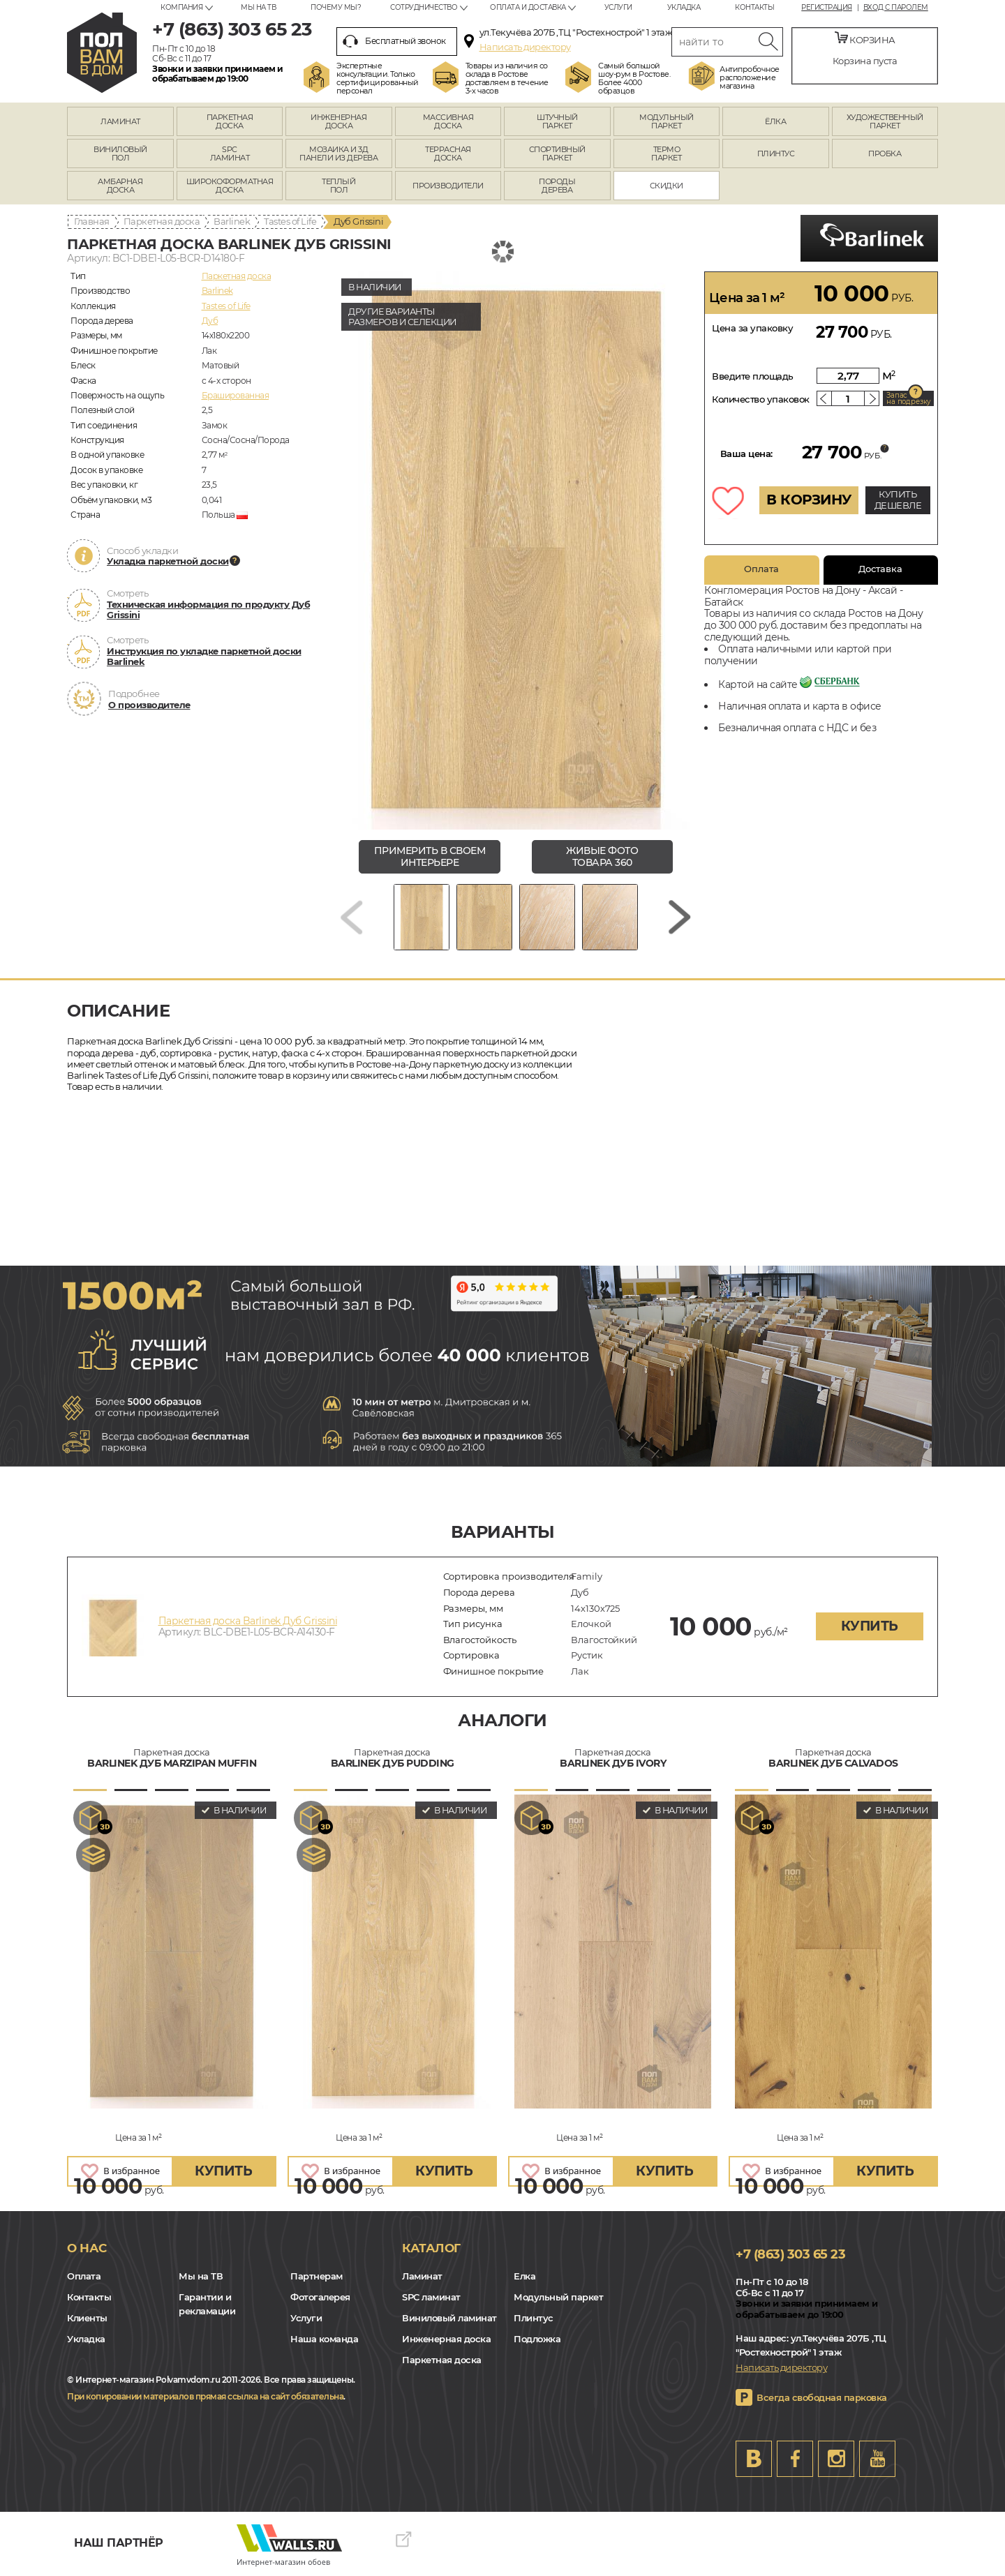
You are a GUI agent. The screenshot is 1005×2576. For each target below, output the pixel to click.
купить (869, 1626)
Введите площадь (753, 376)
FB (795, 2459)
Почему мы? (336, 7)
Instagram (836, 2459)
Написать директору (525, 46)
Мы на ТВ (258, 7)
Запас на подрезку (908, 398)
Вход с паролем (895, 7)
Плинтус (533, 2317)
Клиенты (87, 2317)
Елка (524, 2276)
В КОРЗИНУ (808, 499)
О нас (87, 2248)
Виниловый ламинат (449, 2317)
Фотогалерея (320, 2296)
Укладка (684, 7)
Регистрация (826, 7)
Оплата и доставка (528, 7)
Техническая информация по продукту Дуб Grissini (208, 610)
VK (754, 2459)
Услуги (618, 7)
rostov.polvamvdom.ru (102, 53)
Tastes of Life (290, 221)
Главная (92, 221)
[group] (515, 550)
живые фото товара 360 (602, 856)
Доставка (880, 568)
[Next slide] (679, 917)
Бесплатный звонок (394, 41)
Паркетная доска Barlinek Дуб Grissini (248, 1621)
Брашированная (235, 395)
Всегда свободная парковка (822, 2397)
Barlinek (232, 221)
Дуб (210, 320)
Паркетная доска (162, 221)
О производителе (149, 704)
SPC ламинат (431, 2296)
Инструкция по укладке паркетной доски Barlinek (204, 656)
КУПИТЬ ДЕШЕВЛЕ (898, 499)
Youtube (877, 2459)
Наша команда (324, 2338)
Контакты (754, 7)
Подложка (537, 2338)
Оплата (761, 568)
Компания (181, 7)
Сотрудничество (423, 7)
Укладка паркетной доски (168, 561)
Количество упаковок (761, 399)
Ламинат (422, 2276)
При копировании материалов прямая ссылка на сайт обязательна (205, 2396)
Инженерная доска (446, 2338)
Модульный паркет (558, 2296)
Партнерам (316, 2276)
